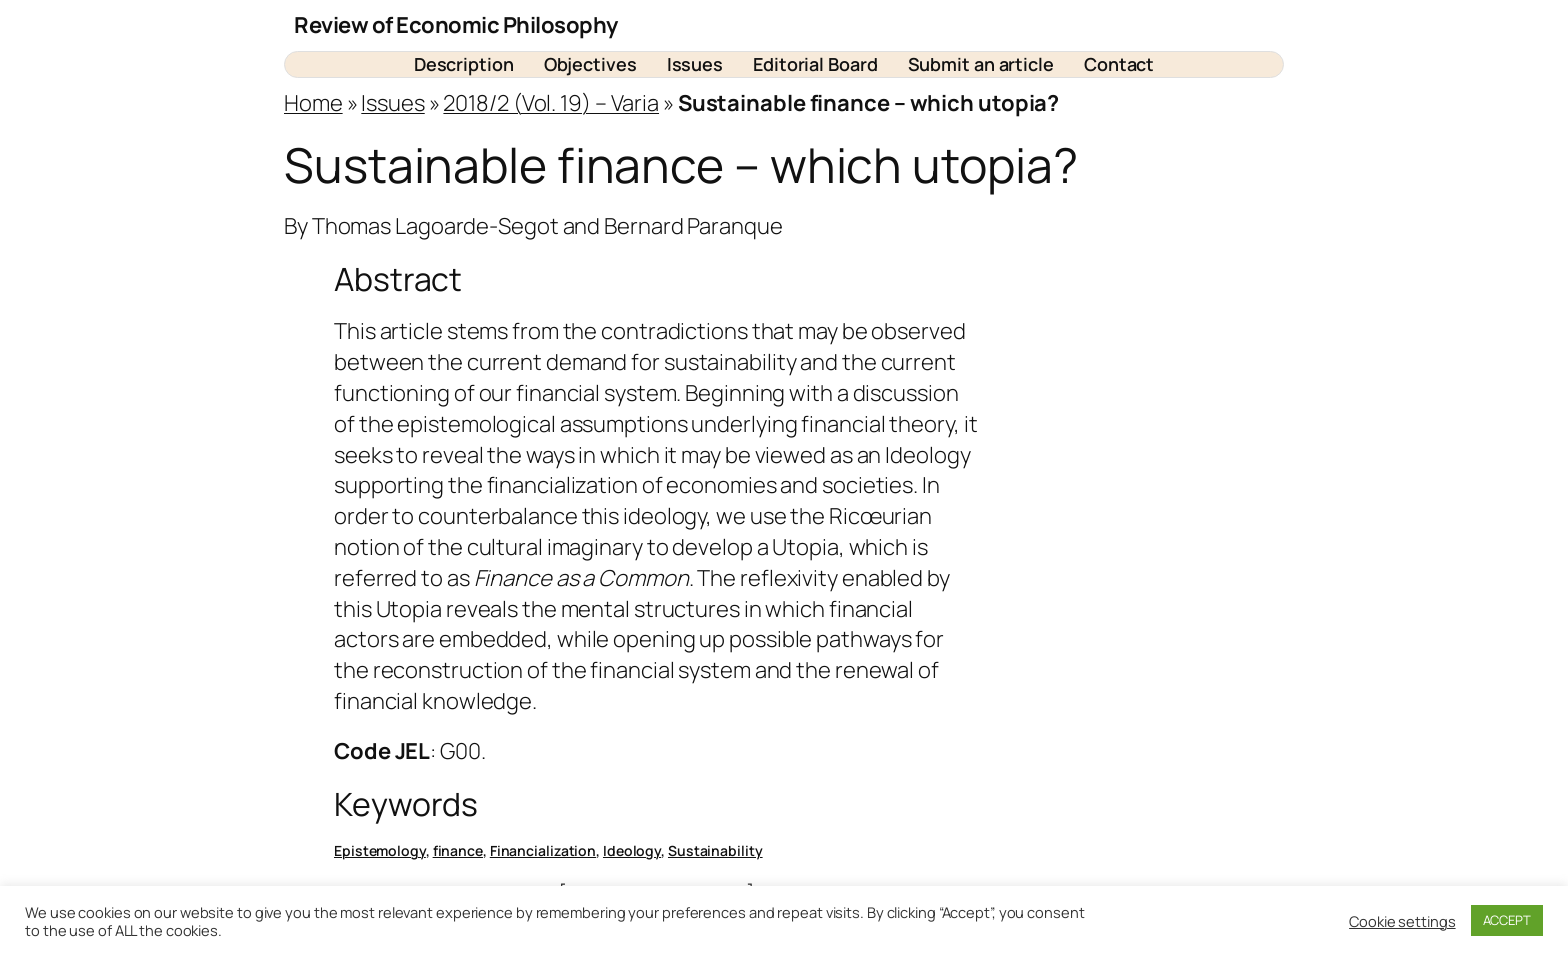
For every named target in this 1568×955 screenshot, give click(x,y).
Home (313, 103)
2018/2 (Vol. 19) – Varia (551, 103)
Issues (392, 103)
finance (458, 850)
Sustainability (715, 850)
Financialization (543, 850)
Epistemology (380, 850)
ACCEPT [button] (1507, 920)
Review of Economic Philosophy (456, 25)
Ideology (632, 850)
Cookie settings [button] (1402, 921)
